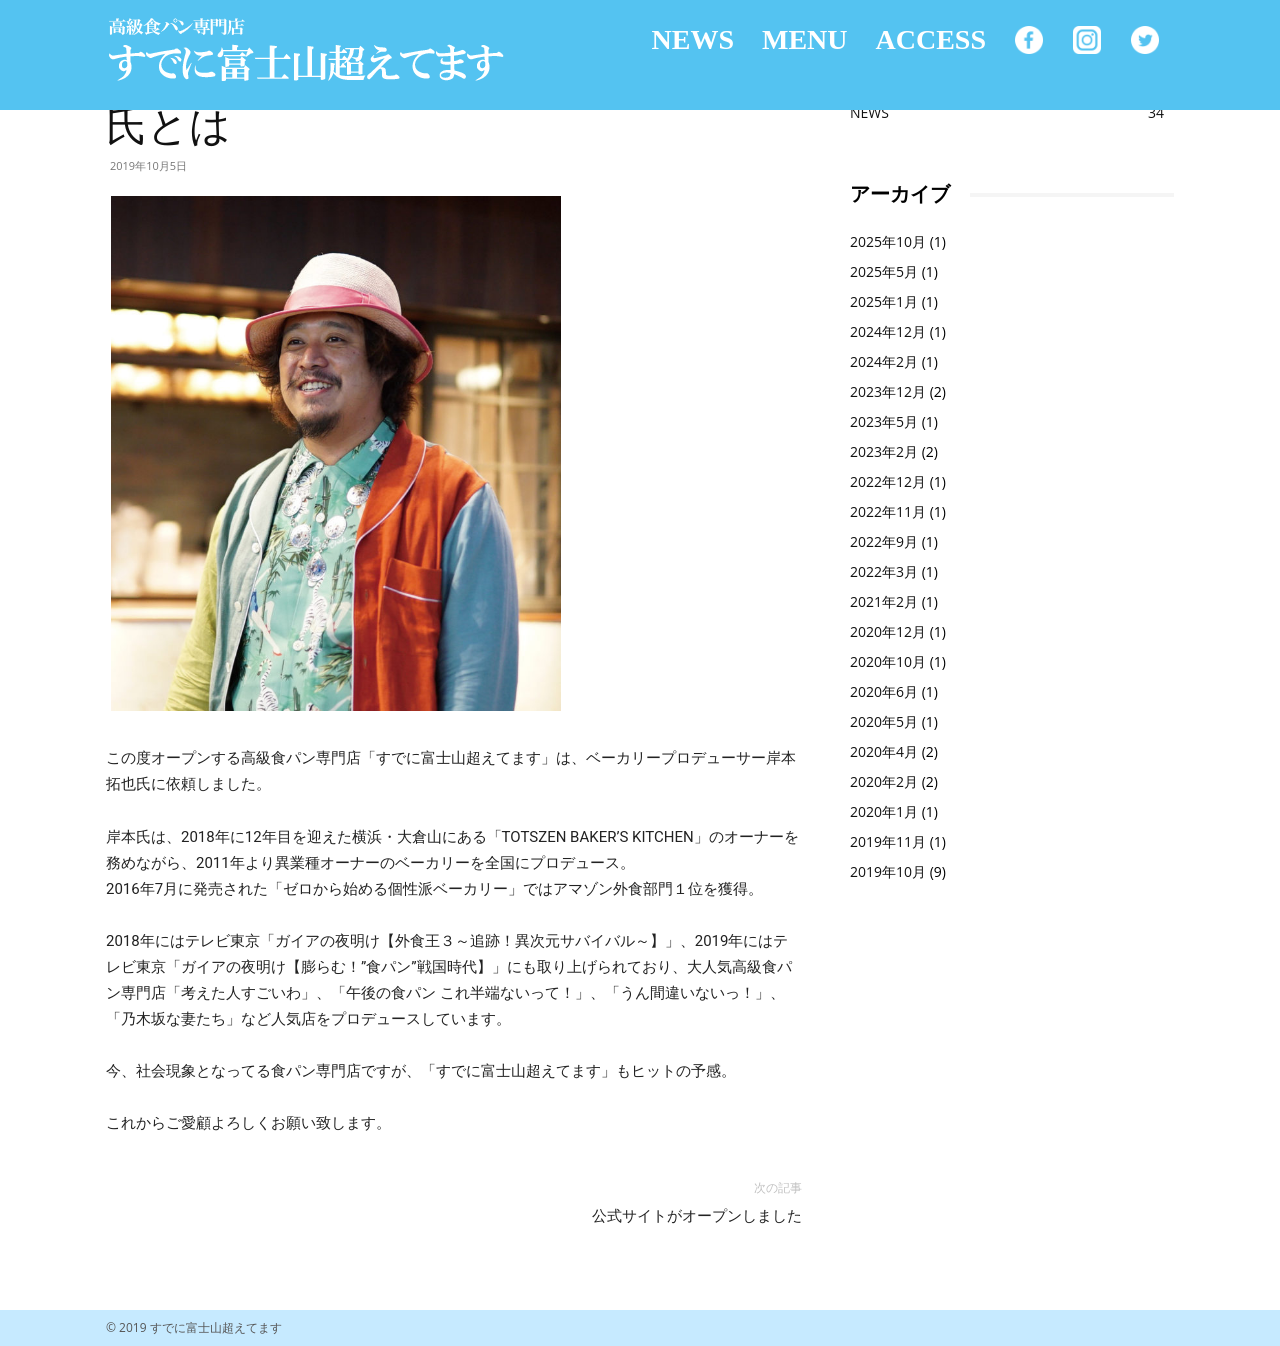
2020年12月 (888, 631)
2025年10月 (888, 241)
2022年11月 (888, 511)
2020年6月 (884, 691)
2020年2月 (884, 781)
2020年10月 (888, 661)
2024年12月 (888, 331)
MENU (805, 39)
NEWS (693, 39)
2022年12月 (888, 481)
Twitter (1145, 40)
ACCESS (931, 39)
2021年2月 (884, 601)
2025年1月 (884, 301)
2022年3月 (884, 571)
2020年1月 (884, 811)
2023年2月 (884, 451)
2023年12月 (888, 391)
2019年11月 (888, 841)
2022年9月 (884, 541)
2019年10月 (888, 871)
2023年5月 (884, 421)
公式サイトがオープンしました (697, 1216)
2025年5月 (884, 271)
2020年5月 (884, 721)
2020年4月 (884, 751)
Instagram (1087, 40)
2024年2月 (884, 361)
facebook (1029, 40)
